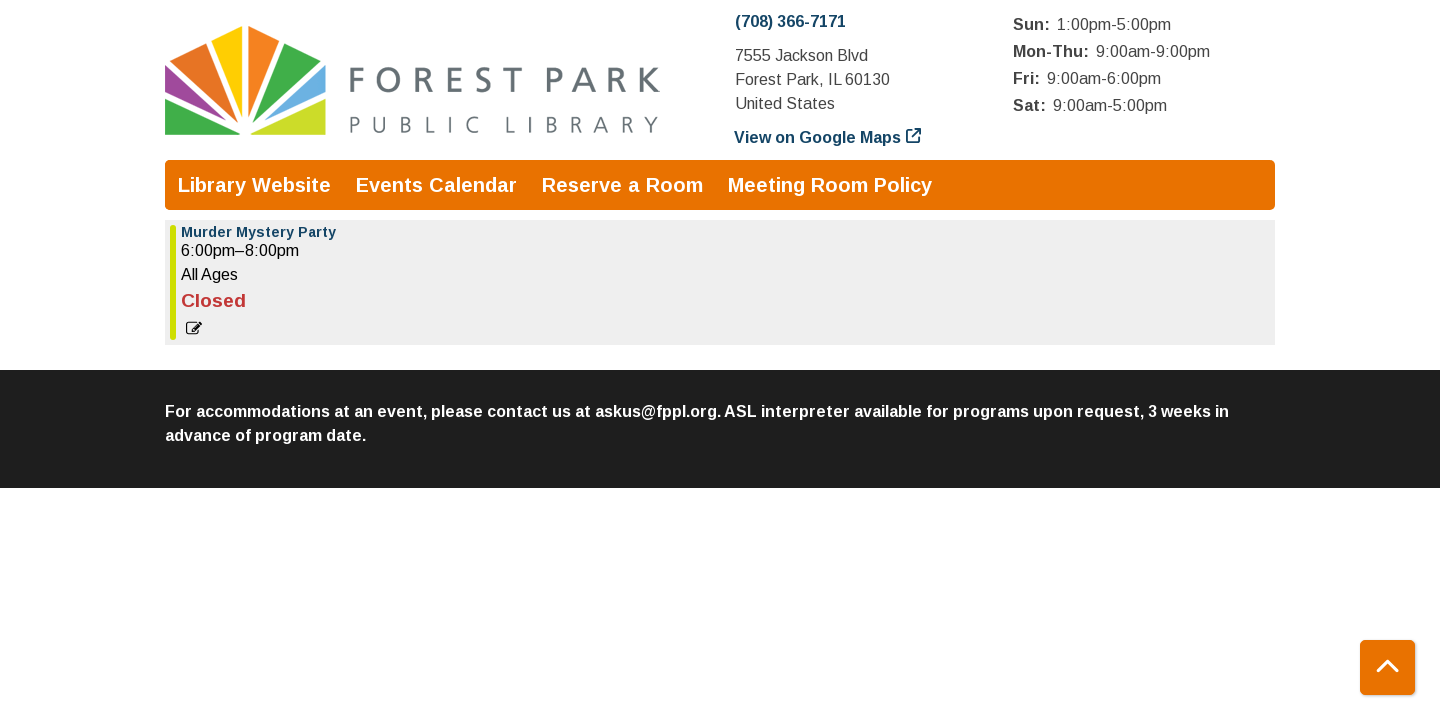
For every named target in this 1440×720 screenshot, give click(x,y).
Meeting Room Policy (830, 185)
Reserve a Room (622, 185)
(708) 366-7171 (790, 21)
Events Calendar (436, 185)
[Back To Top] (1387, 667)
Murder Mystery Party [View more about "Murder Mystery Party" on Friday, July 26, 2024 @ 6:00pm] (258, 232)
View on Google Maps (818, 137)
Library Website (254, 185)
